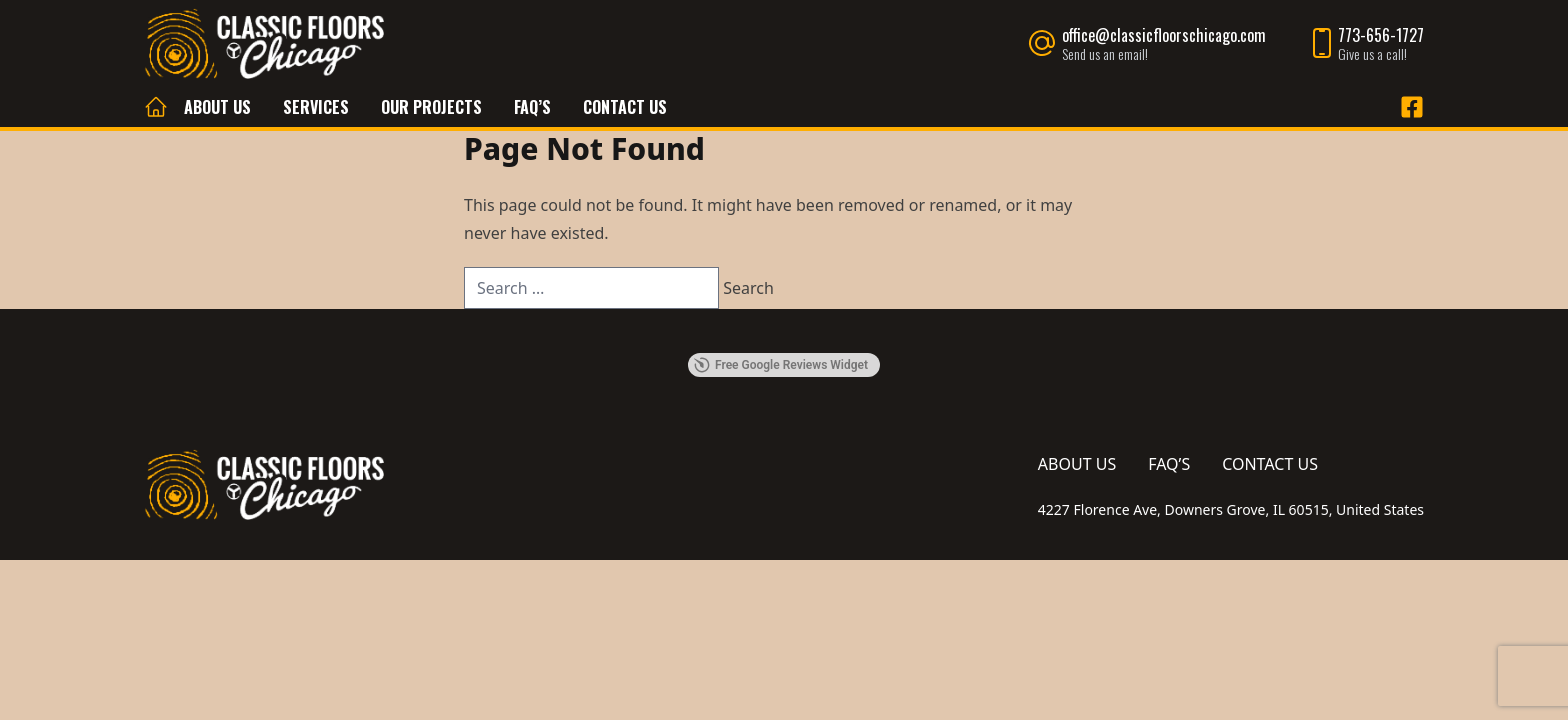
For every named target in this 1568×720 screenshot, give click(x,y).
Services (316, 107)
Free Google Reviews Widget (781, 365)
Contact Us (625, 107)
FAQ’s (532, 107)
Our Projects (431, 107)
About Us (217, 107)
